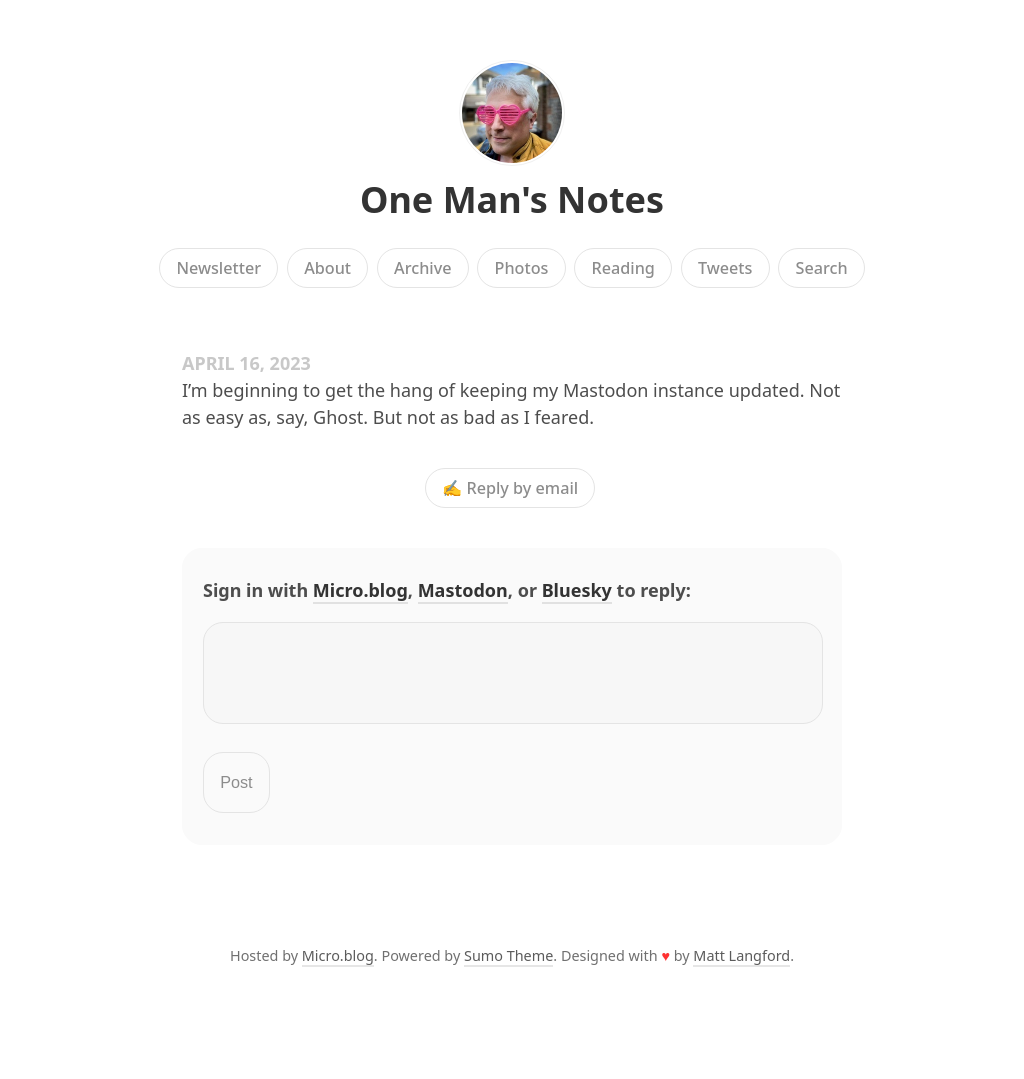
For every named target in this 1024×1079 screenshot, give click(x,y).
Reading (623, 268)
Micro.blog (360, 590)
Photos (522, 268)
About (327, 268)
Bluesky (577, 590)
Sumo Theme (508, 967)
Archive (422, 268)
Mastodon (463, 590)
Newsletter (218, 268)
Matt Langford (741, 967)
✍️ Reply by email (510, 488)
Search (822, 268)
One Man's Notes (512, 199)
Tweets (725, 268)
